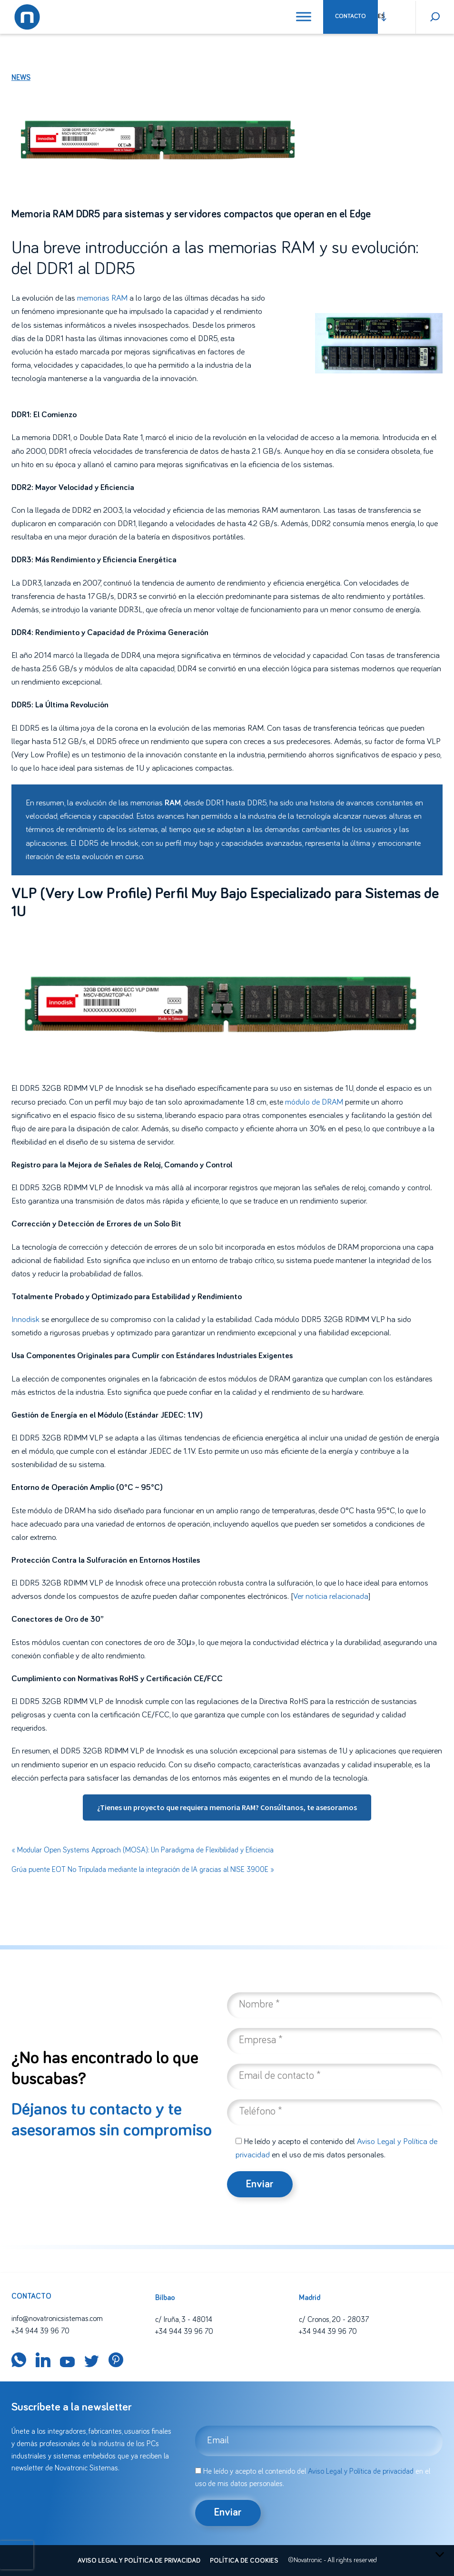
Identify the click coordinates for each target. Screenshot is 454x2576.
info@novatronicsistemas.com (57, 2318)
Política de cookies (244, 2560)
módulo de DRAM (314, 1102)
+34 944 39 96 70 (40, 2331)
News (20, 77)
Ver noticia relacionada (330, 1596)
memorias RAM (102, 298)
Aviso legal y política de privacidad (139, 2560)
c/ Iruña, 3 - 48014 (183, 2319)
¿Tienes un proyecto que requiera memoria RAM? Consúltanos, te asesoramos (227, 1807)
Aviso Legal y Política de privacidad (361, 2471)
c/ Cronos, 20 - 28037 (334, 2319)
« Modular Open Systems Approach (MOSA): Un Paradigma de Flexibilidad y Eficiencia (142, 1850)
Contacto (350, 16)
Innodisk (124, 843)
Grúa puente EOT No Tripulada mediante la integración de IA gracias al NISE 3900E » (142, 1869)
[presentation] (16, 2555)
